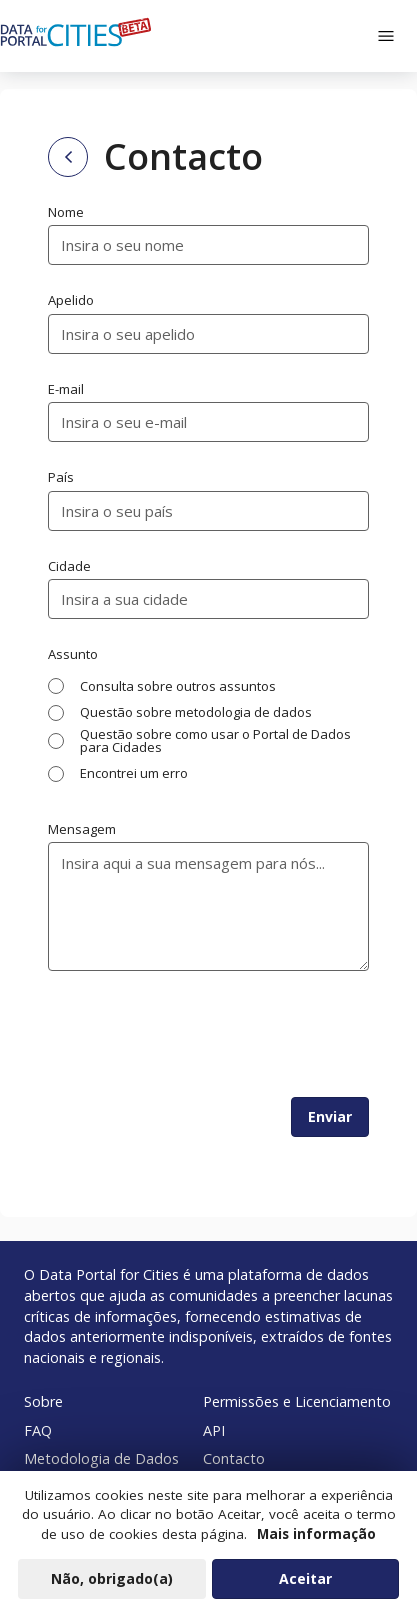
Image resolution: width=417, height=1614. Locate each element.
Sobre (43, 1401)
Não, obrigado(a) (112, 1578)
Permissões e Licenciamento (297, 1401)
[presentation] (200, 1034)
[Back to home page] (68, 157)
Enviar (330, 1116)
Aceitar (305, 1578)
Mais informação (316, 1534)
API (214, 1430)
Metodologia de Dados (101, 1458)
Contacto (234, 1458)
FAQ (38, 1430)
